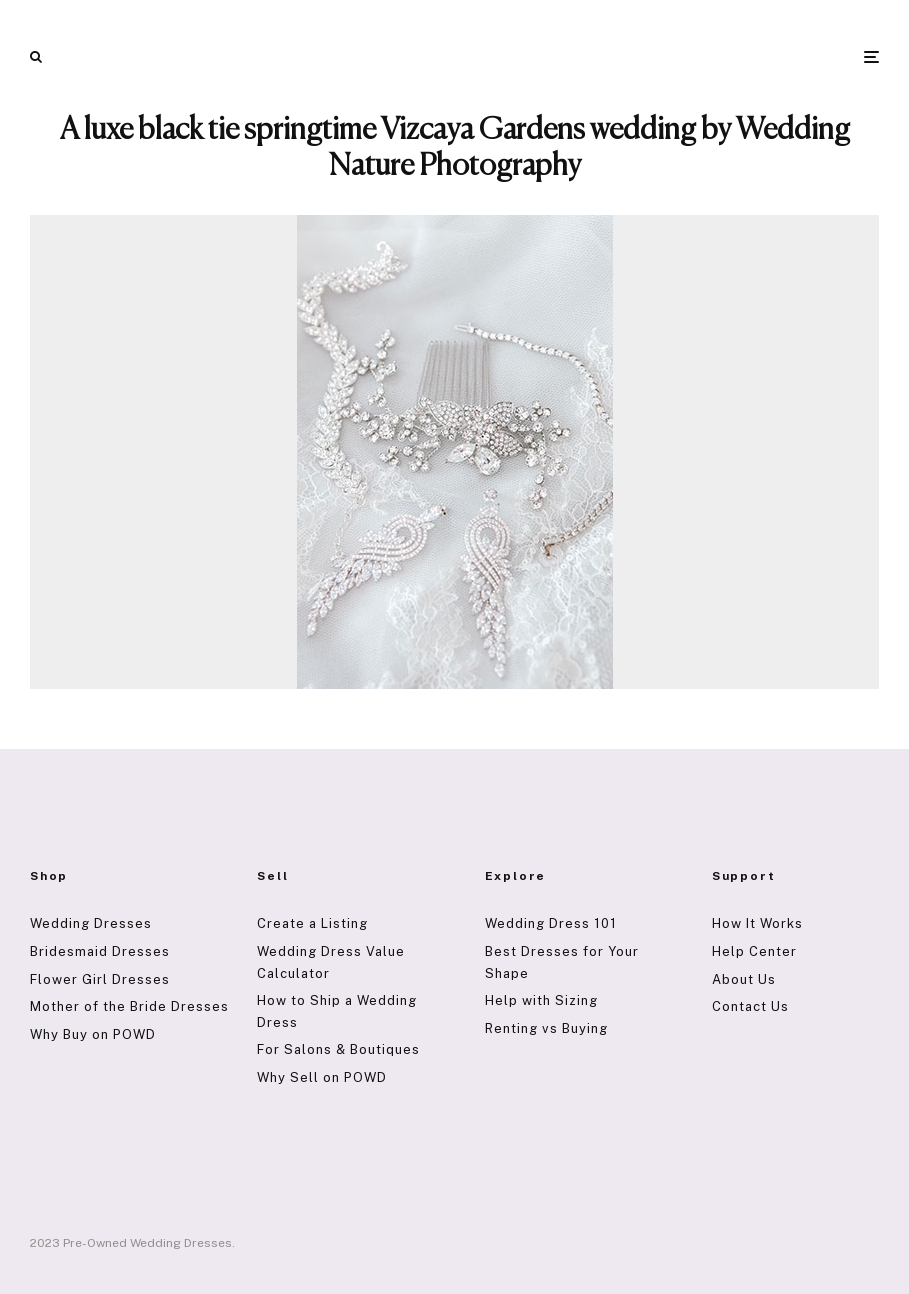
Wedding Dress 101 (551, 923)
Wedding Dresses (91, 923)
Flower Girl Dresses (100, 979)
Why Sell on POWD (322, 1077)
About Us (744, 979)
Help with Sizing (541, 1000)
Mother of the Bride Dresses (129, 1006)
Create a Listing (312, 923)
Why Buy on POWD (93, 1034)
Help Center (754, 951)
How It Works (757, 923)
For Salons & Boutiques (338, 1049)
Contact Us (750, 1006)
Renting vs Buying (546, 1028)
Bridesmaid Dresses (100, 951)
